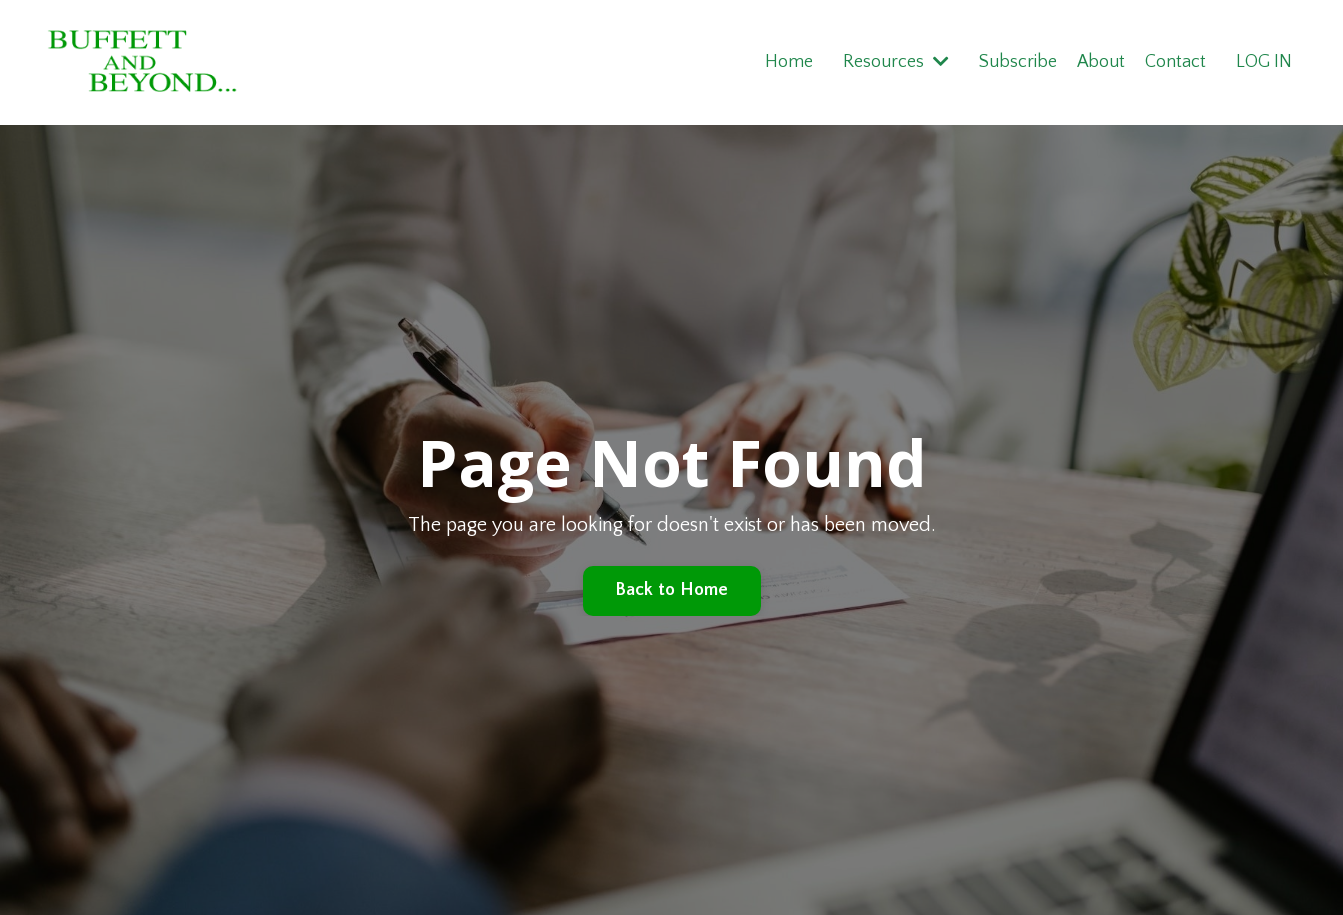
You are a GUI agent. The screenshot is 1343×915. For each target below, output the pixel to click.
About (1100, 62)
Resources (895, 62)
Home (788, 62)
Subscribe (1017, 62)
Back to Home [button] (672, 590)
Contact (1175, 62)
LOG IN (1264, 62)
